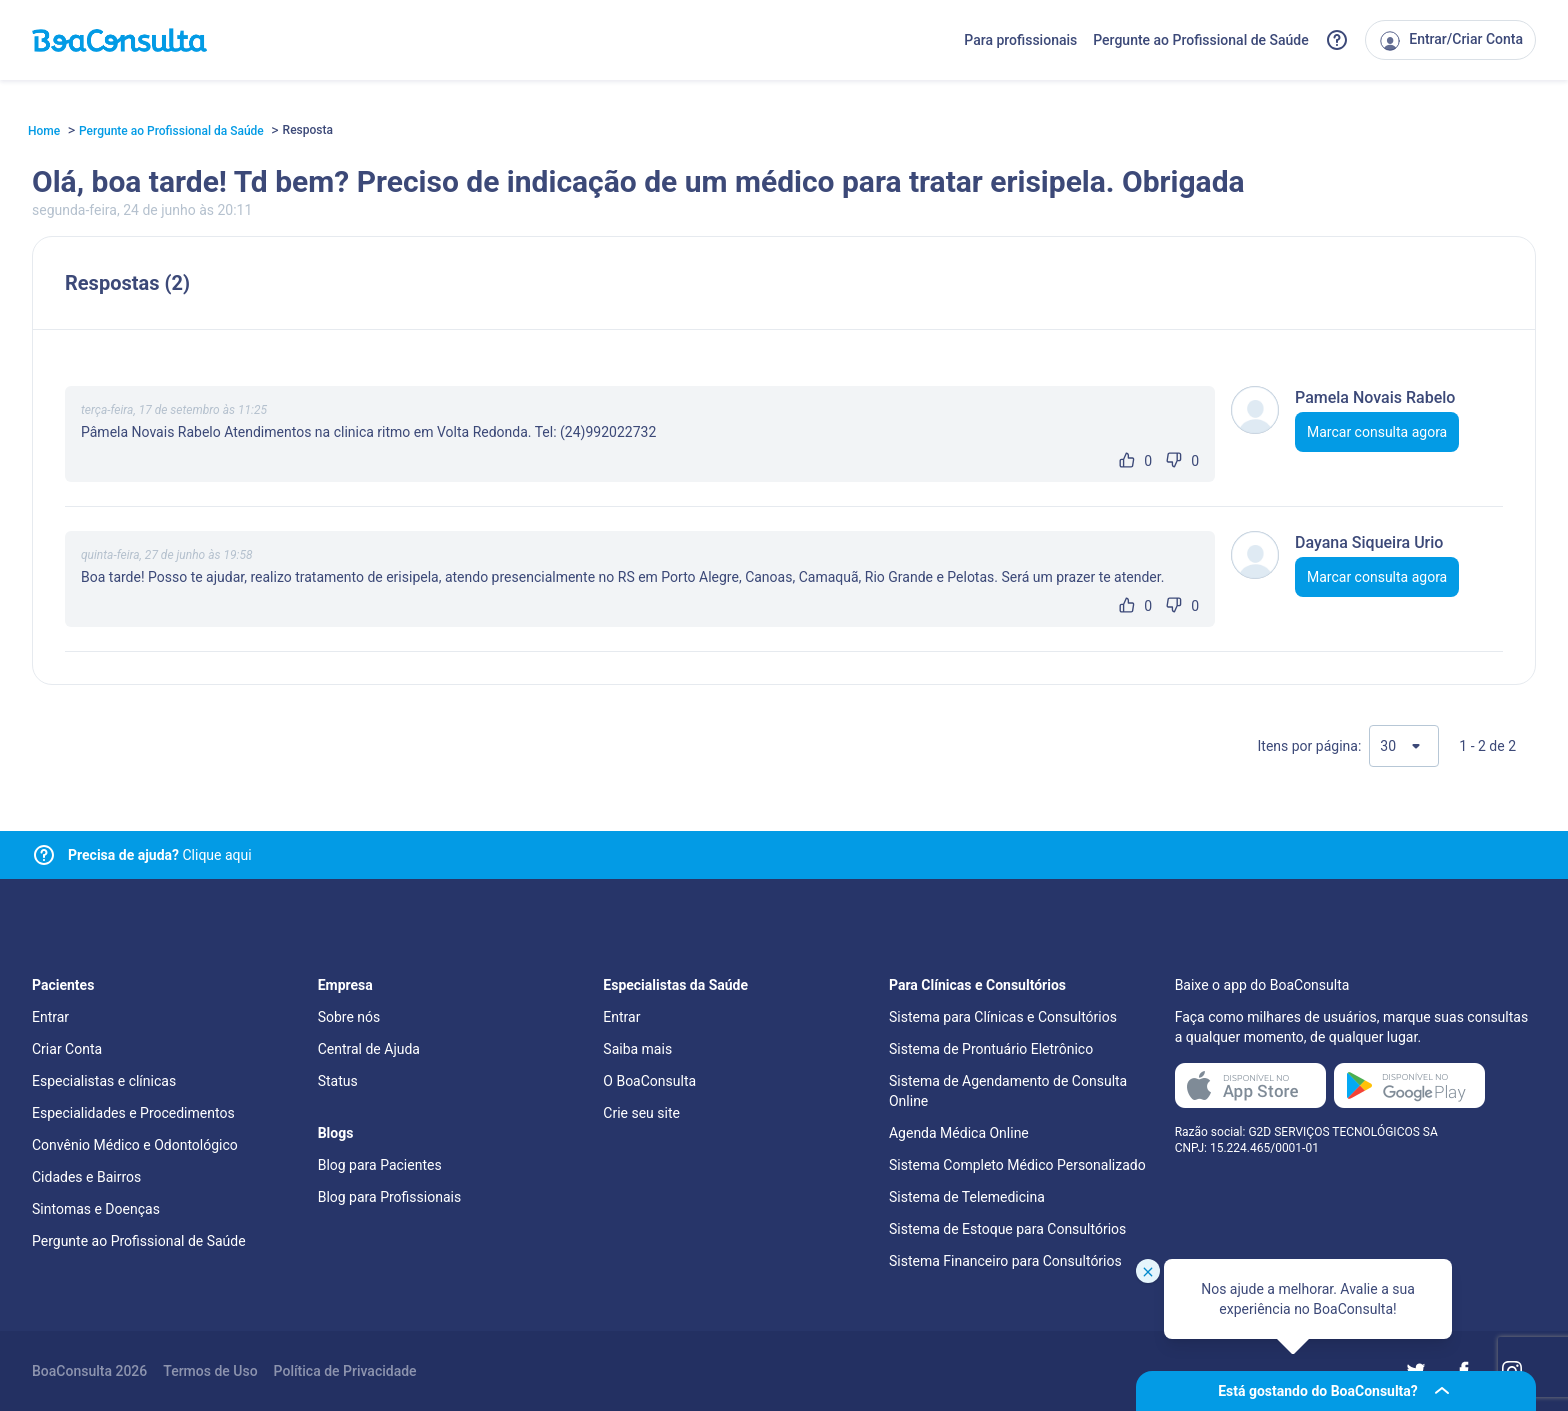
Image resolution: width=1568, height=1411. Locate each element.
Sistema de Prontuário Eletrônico (991, 1049)
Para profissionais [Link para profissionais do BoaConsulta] (1020, 40)
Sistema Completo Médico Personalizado (1017, 1165)
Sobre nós (349, 1017)
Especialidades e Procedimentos (133, 1113)
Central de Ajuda (369, 1049)
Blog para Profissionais (389, 1197)
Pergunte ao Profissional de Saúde (1201, 40)
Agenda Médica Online (959, 1133)
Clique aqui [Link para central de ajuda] (160, 855)
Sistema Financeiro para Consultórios (1005, 1261)
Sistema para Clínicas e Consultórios (1003, 1017)
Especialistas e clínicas (104, 1081)
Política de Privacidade (345, 1371)
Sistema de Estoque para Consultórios (1007, 1229)
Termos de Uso (210, 1371)
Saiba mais (637, 1049)
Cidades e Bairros (86, 1177)
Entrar (50, 1017)
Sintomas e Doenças (96, 1209)
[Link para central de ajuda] (44, 855)
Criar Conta (67, 1049)
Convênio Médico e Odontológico (135, 1145)
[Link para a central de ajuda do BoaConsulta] (1337, 40)
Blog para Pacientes (380, 1165)
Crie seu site (641, 1113)
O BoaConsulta (649, 1081)
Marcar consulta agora (1377, 432)
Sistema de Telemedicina (967, 1197)
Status (338, 1081)
